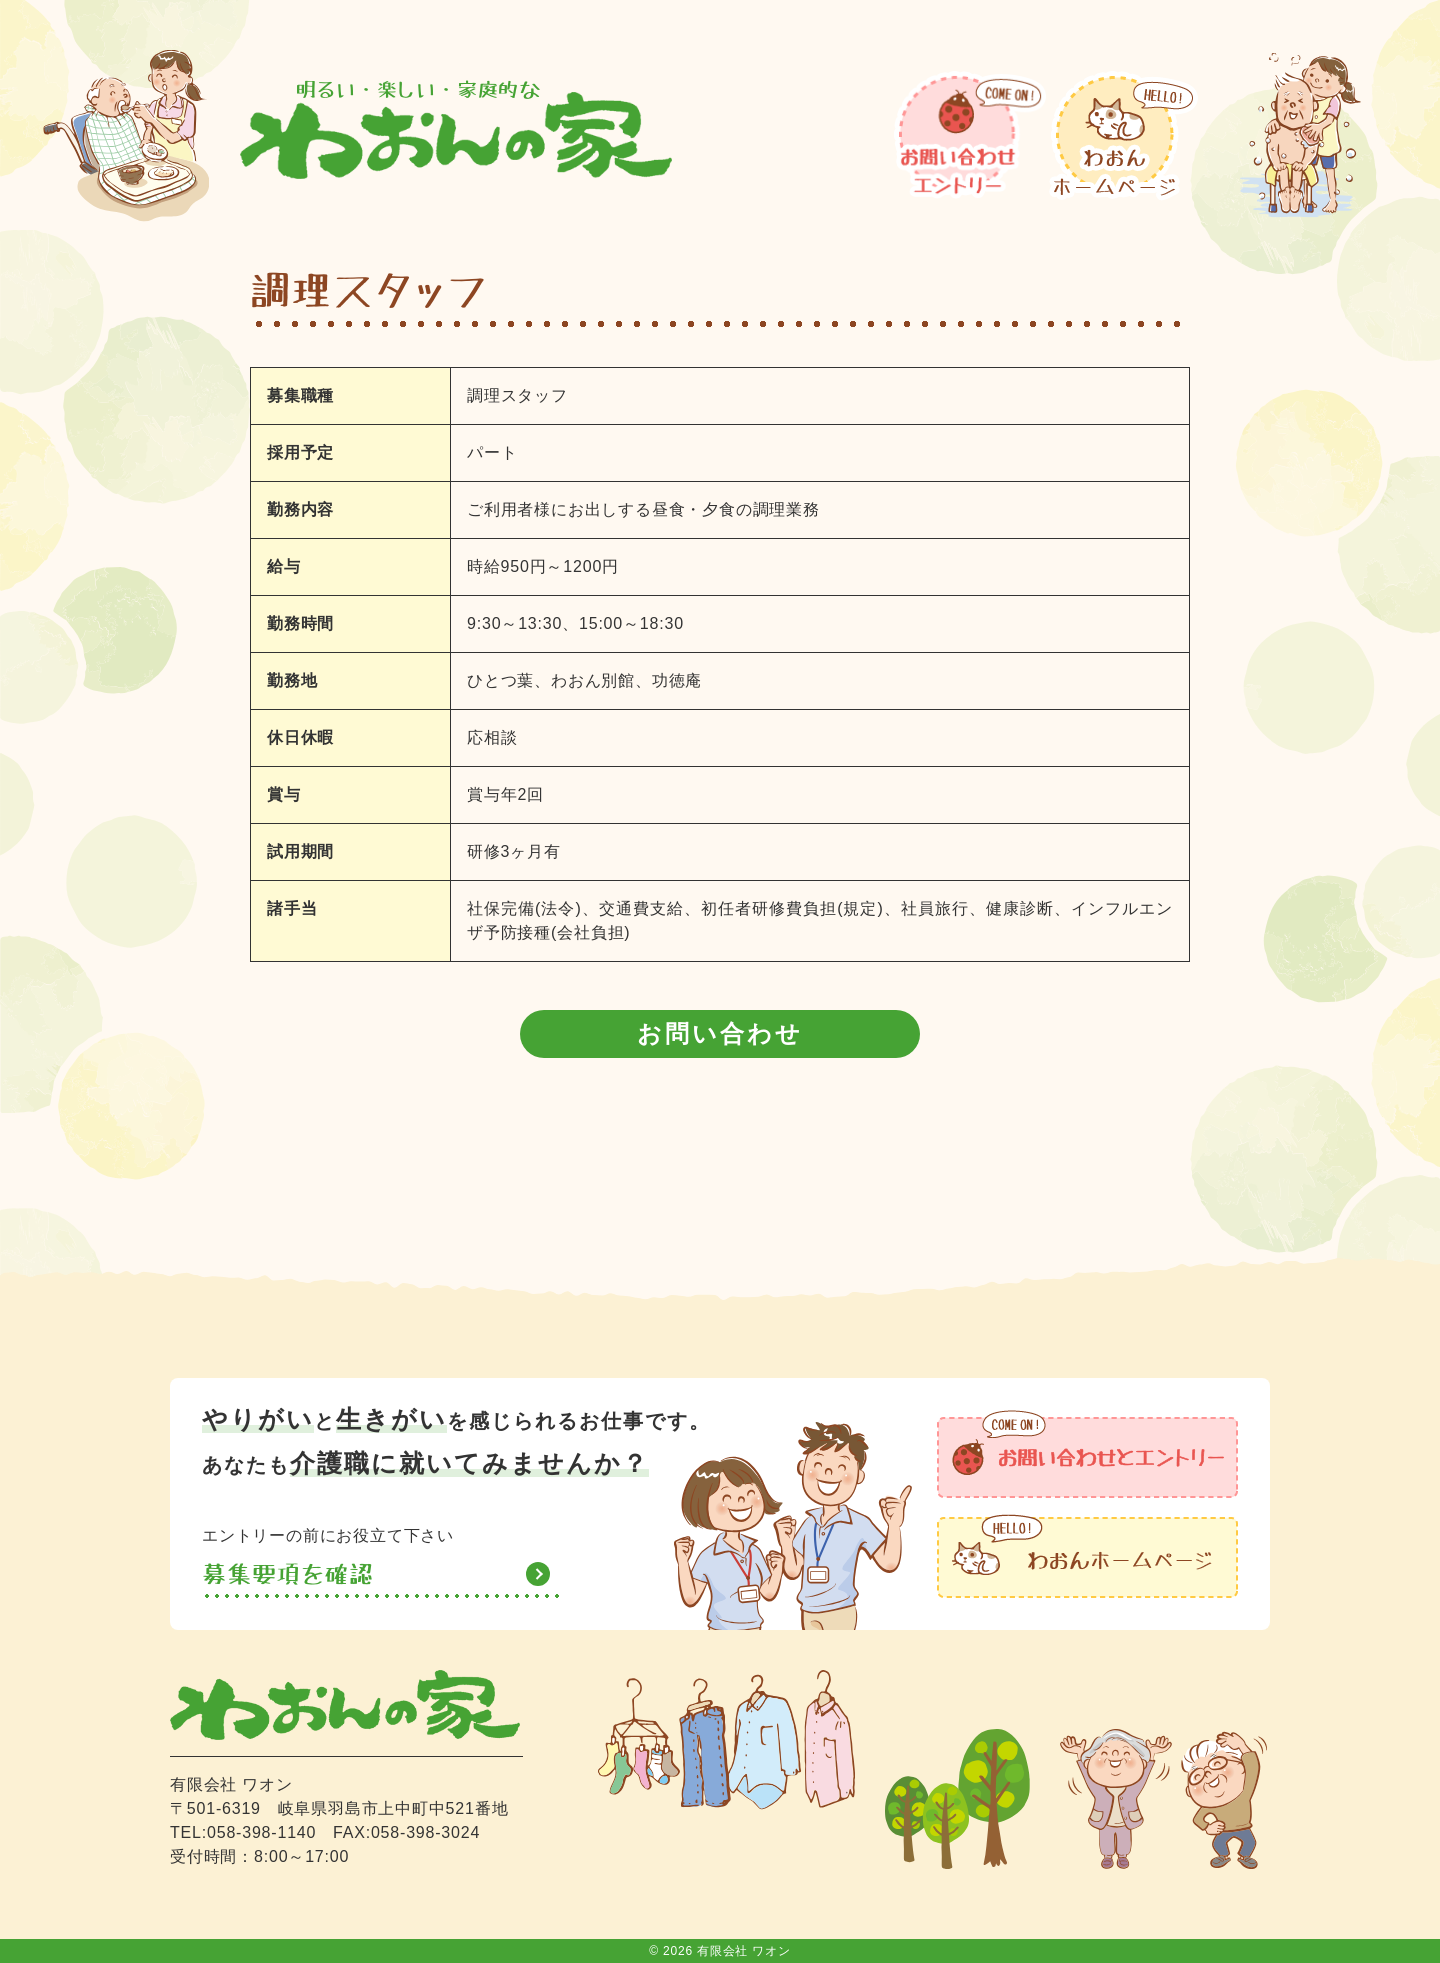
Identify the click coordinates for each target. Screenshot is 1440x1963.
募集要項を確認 (288, 1574)
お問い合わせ (720, 1033)
